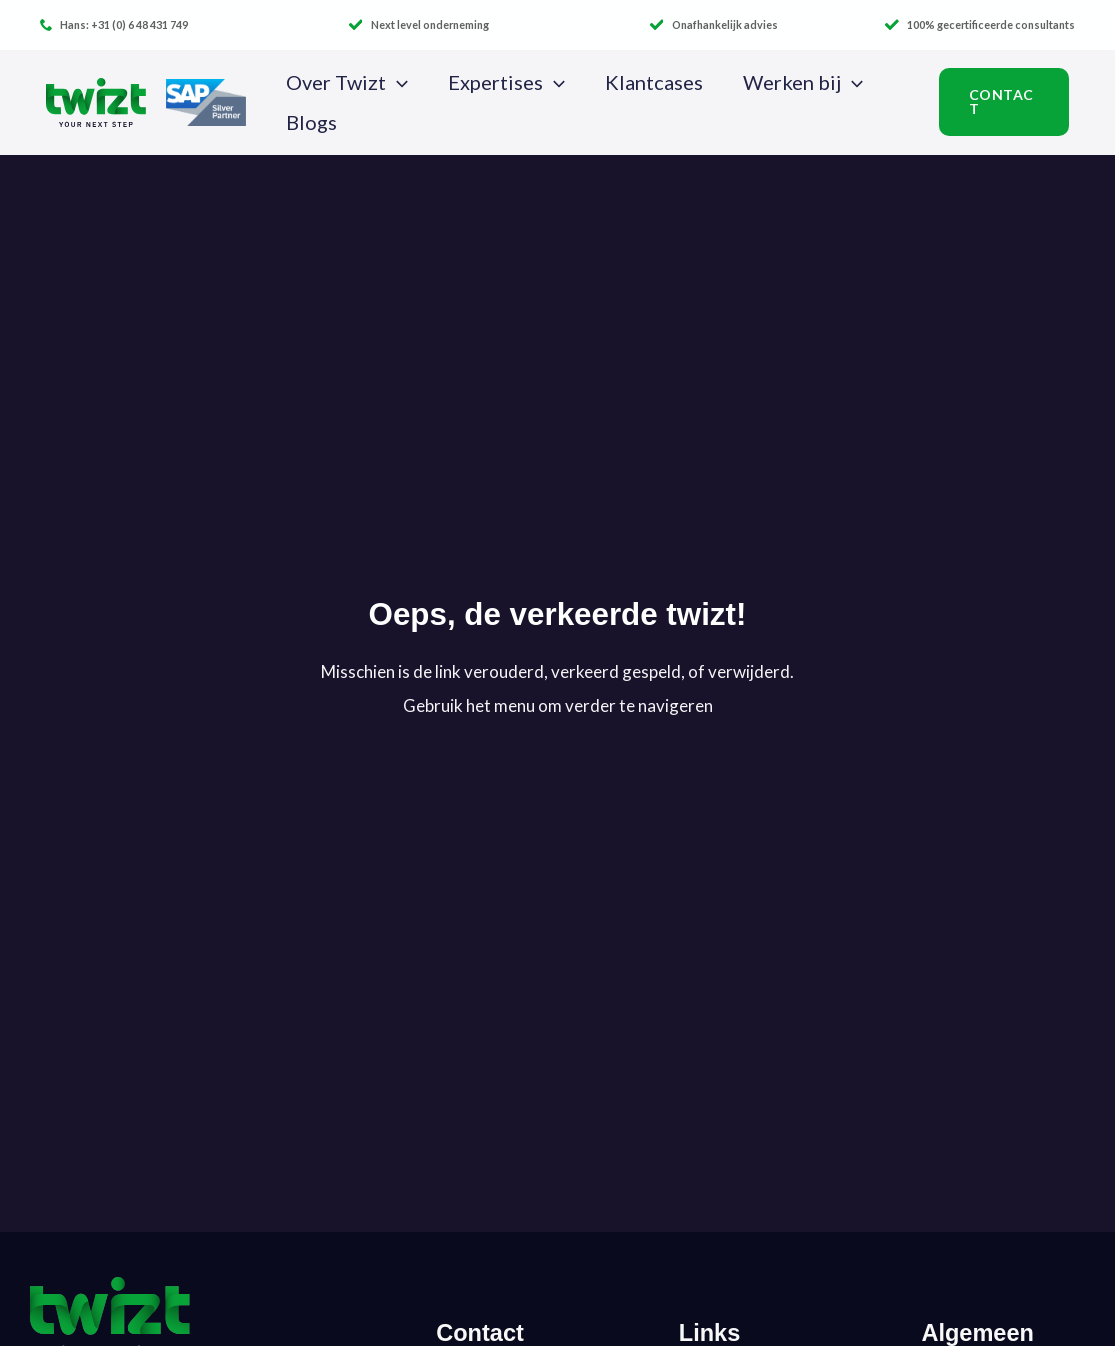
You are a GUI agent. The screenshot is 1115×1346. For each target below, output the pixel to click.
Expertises (506, 82)
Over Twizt (347, 82)
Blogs (311, 122)
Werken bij (803, 82)
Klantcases (654, 82)
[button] (397, 82)
